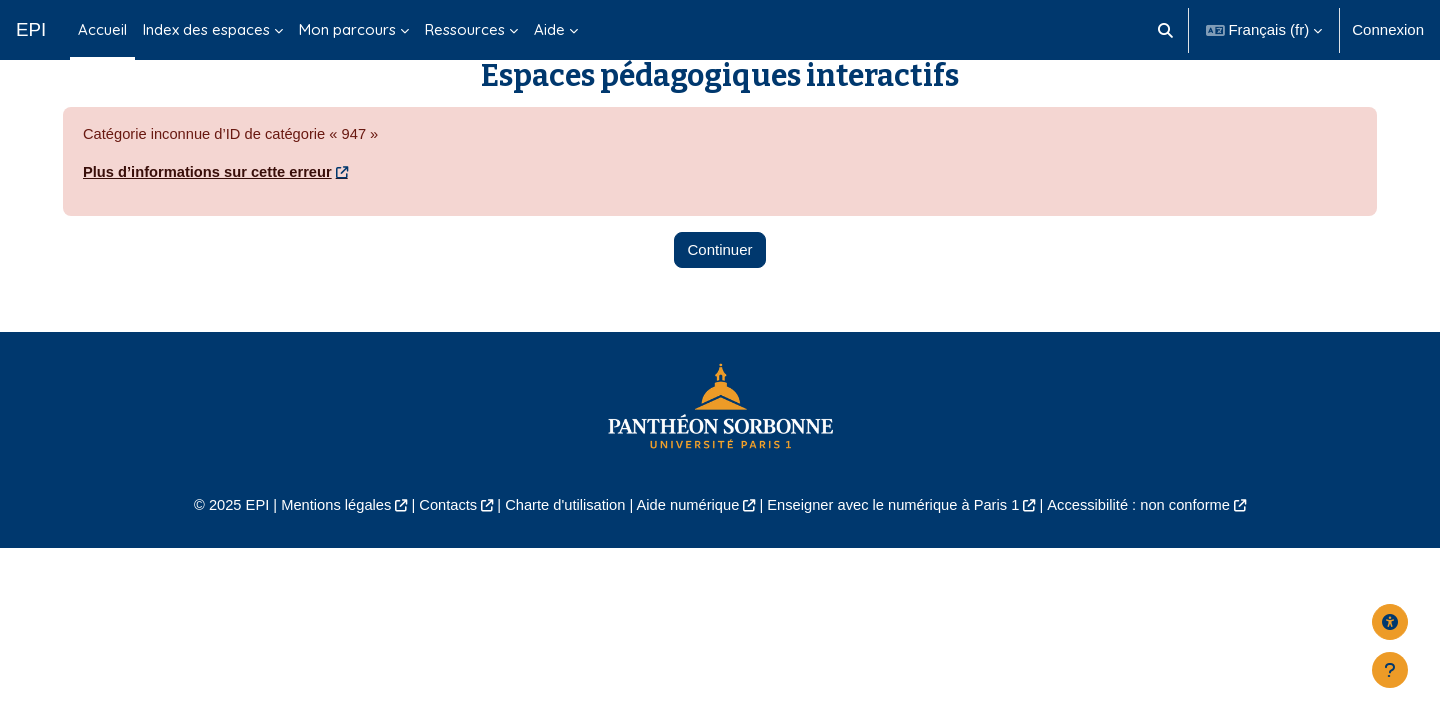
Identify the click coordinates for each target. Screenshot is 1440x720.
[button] (1165, 30)
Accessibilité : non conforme (1149, 535)
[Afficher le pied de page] (1390, 670)
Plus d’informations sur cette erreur (210, 202)
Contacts (441, 535)
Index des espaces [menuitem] (206, 29)
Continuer (719, 279)
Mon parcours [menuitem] (347, 29)
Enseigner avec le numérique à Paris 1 (898, 535)
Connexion (1388, 29)
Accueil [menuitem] (102, 29)
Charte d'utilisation (561, 535)
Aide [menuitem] (549, 29)
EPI (31, 29)
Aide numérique (686, 535)
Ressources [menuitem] (465, 29)
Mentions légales (326, 535)
